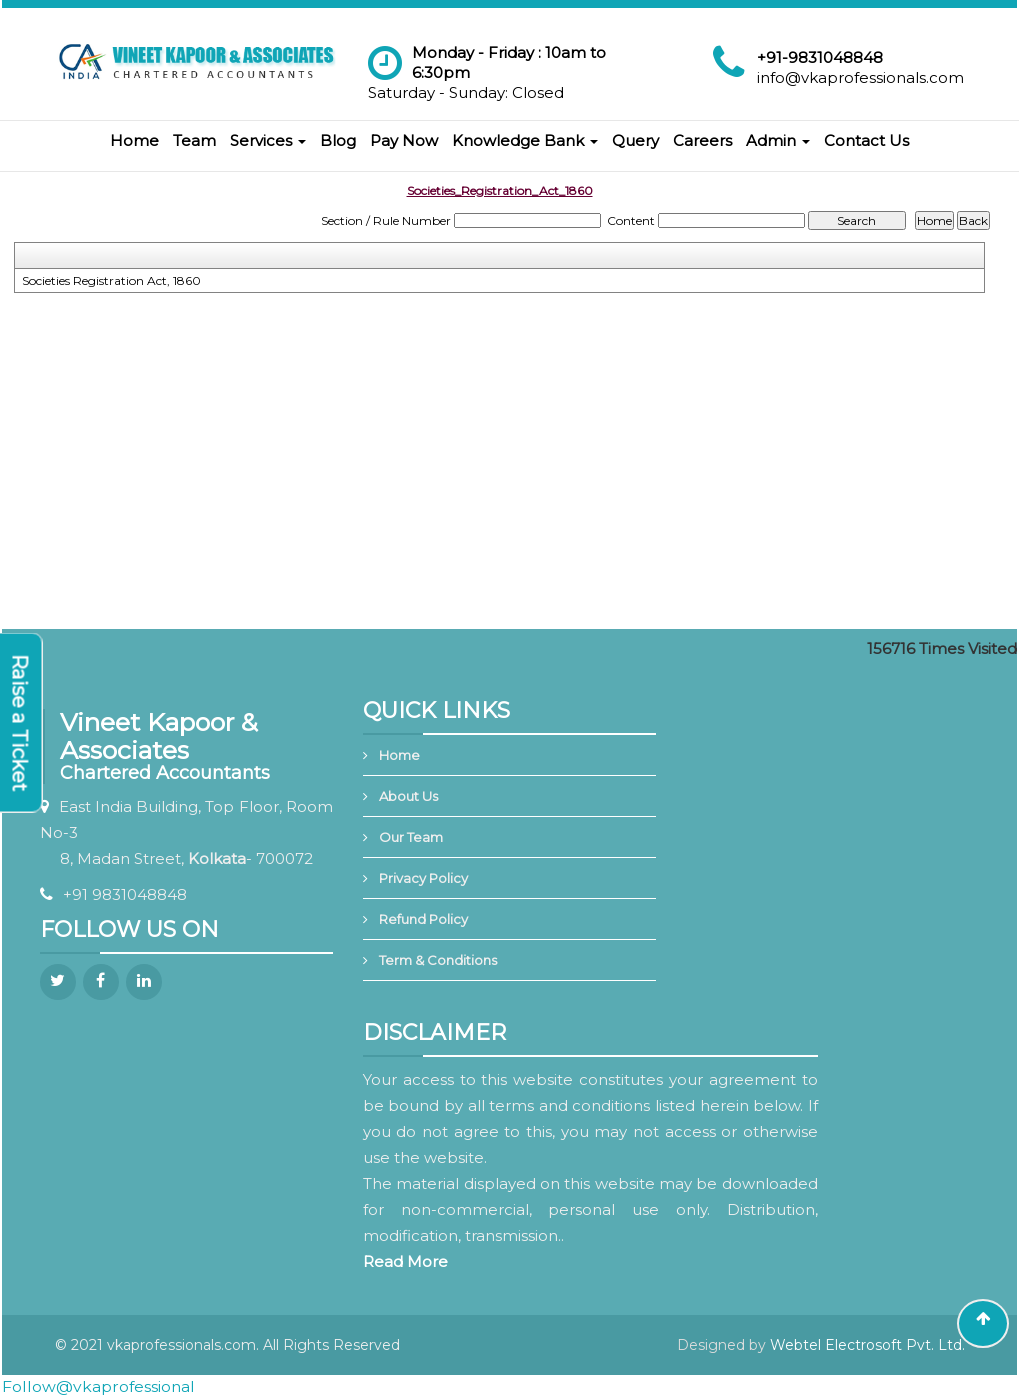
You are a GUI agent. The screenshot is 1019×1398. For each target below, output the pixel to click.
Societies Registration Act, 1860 (111, 280)
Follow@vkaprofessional (98, 1386)
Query (635, 140)
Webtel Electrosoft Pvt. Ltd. (867, 1345)
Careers (702, 140)
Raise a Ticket (20, 723)
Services (268, 140)
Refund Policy (423, 919)
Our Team (411, 837)
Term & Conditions (438, 960)
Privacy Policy (423, 878)
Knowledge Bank (525, 140)
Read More (405, 1261)
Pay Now (404, 140)
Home (134, 140)
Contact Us (866, 140)
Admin (778, 140)
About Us (408, 796)
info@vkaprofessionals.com (860, 77)
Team (194, 140)
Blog (338, 140)
